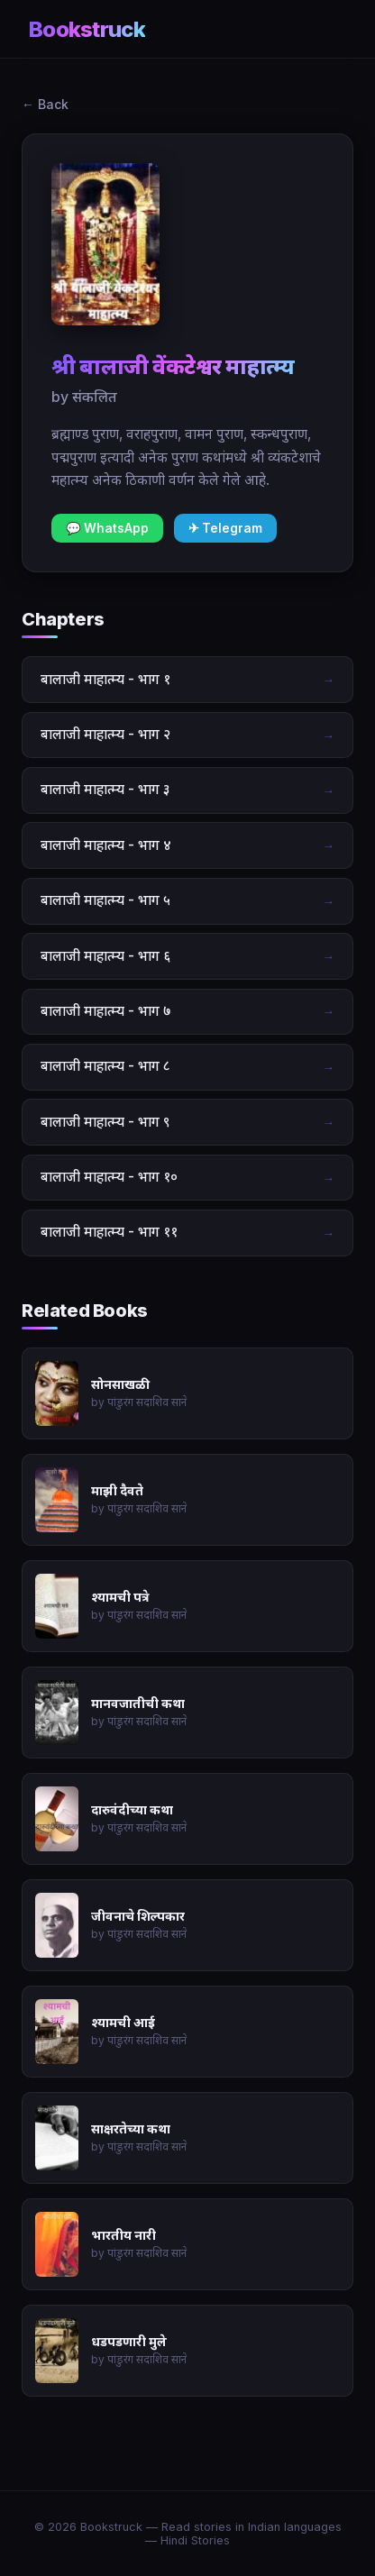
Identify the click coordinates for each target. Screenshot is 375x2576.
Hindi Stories (195, 2540)
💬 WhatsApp (107, 528)
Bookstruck (87, 29)
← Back (45, 104)
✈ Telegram (225, 528)
